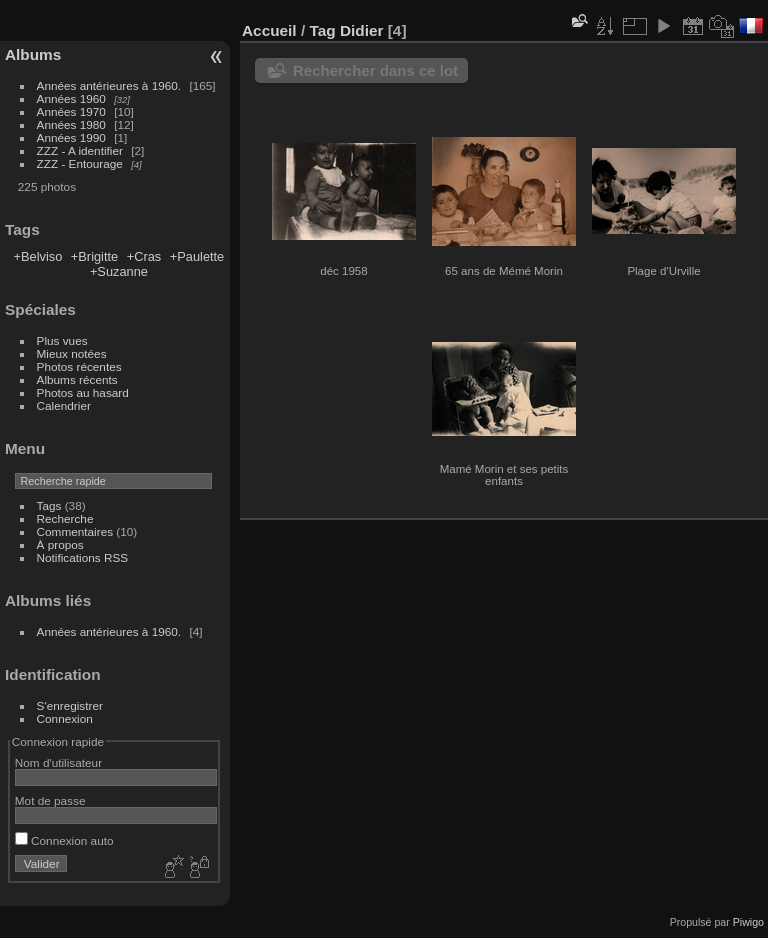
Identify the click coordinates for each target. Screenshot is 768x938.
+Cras (144, 256)
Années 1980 (71, 124)
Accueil (269, 30)
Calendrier (64, 405)
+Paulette (197, 256)
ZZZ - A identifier (80, 150)
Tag (322, 30)
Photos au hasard (83, 392)
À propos (60, 544)
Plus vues (62, 340)
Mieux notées (72, 353)
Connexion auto (64, 840)
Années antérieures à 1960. (109, 85)
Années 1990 (71, 137)
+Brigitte (94, 256)
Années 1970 (71, 111)
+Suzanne (119, 271)
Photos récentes (79, 366)
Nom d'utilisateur (58, 762)
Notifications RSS (83, 557)
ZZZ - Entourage (80, 163)
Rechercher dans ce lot (375, 70)
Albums (33, 54)
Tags (49, 505)
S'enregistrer (70, 705)
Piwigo (748, 922)
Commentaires (75, 531)
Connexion (65, 718)
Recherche (65, 518)
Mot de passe (50, 800)
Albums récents (77, 379)
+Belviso (38, 256)
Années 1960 (71, 98)
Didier (362, 30)
